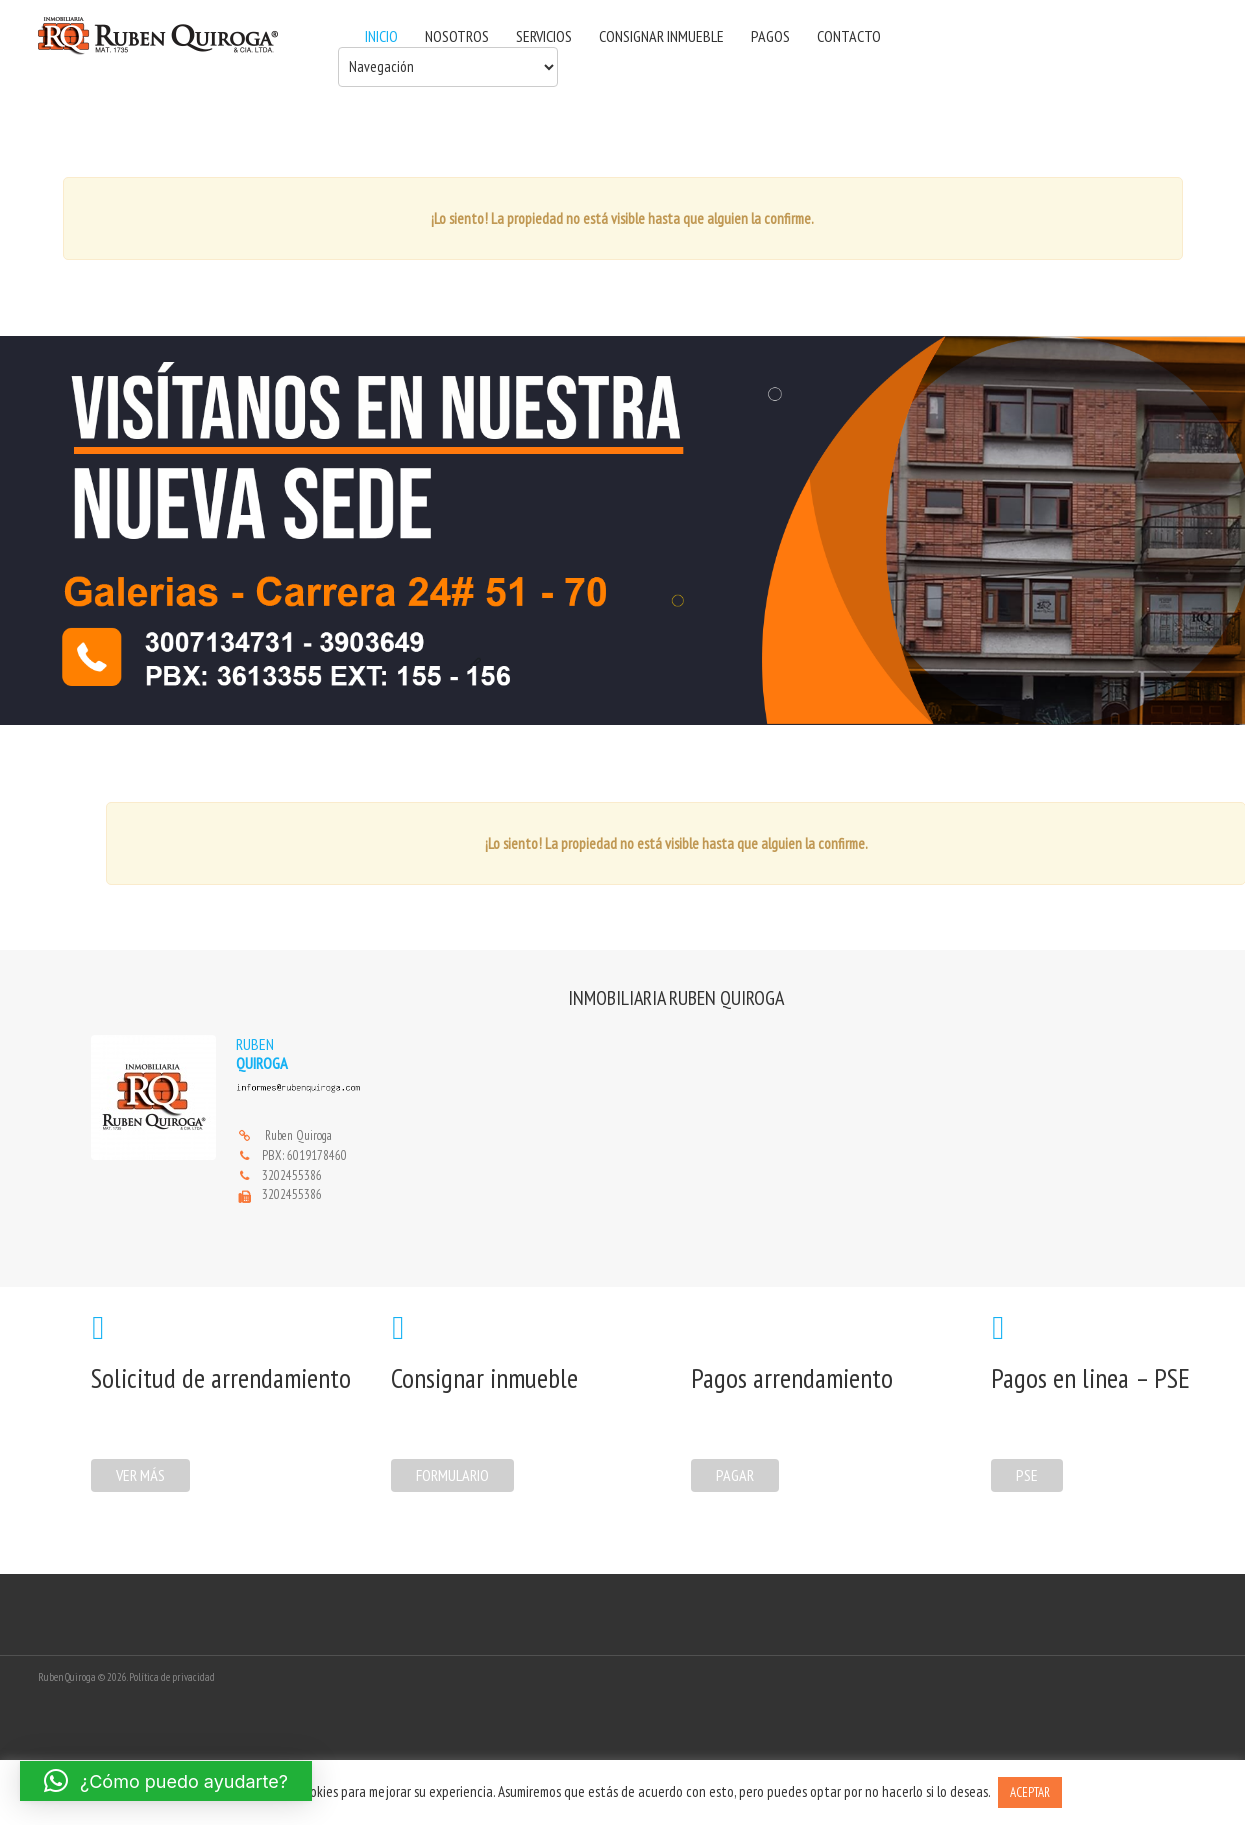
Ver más (140, 1475)
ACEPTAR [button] (1030, 1792)
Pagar (735, 1475)
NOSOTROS (457, 36)
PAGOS (770, 36)
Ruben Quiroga (298, 1135)
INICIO (381, 36)
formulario (452, 1475)
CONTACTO (849, 36)
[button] (166, 1781)
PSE (1027, 1475)
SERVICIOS (544, 36)
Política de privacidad (172, 1677)
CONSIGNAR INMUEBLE (661, 36)
